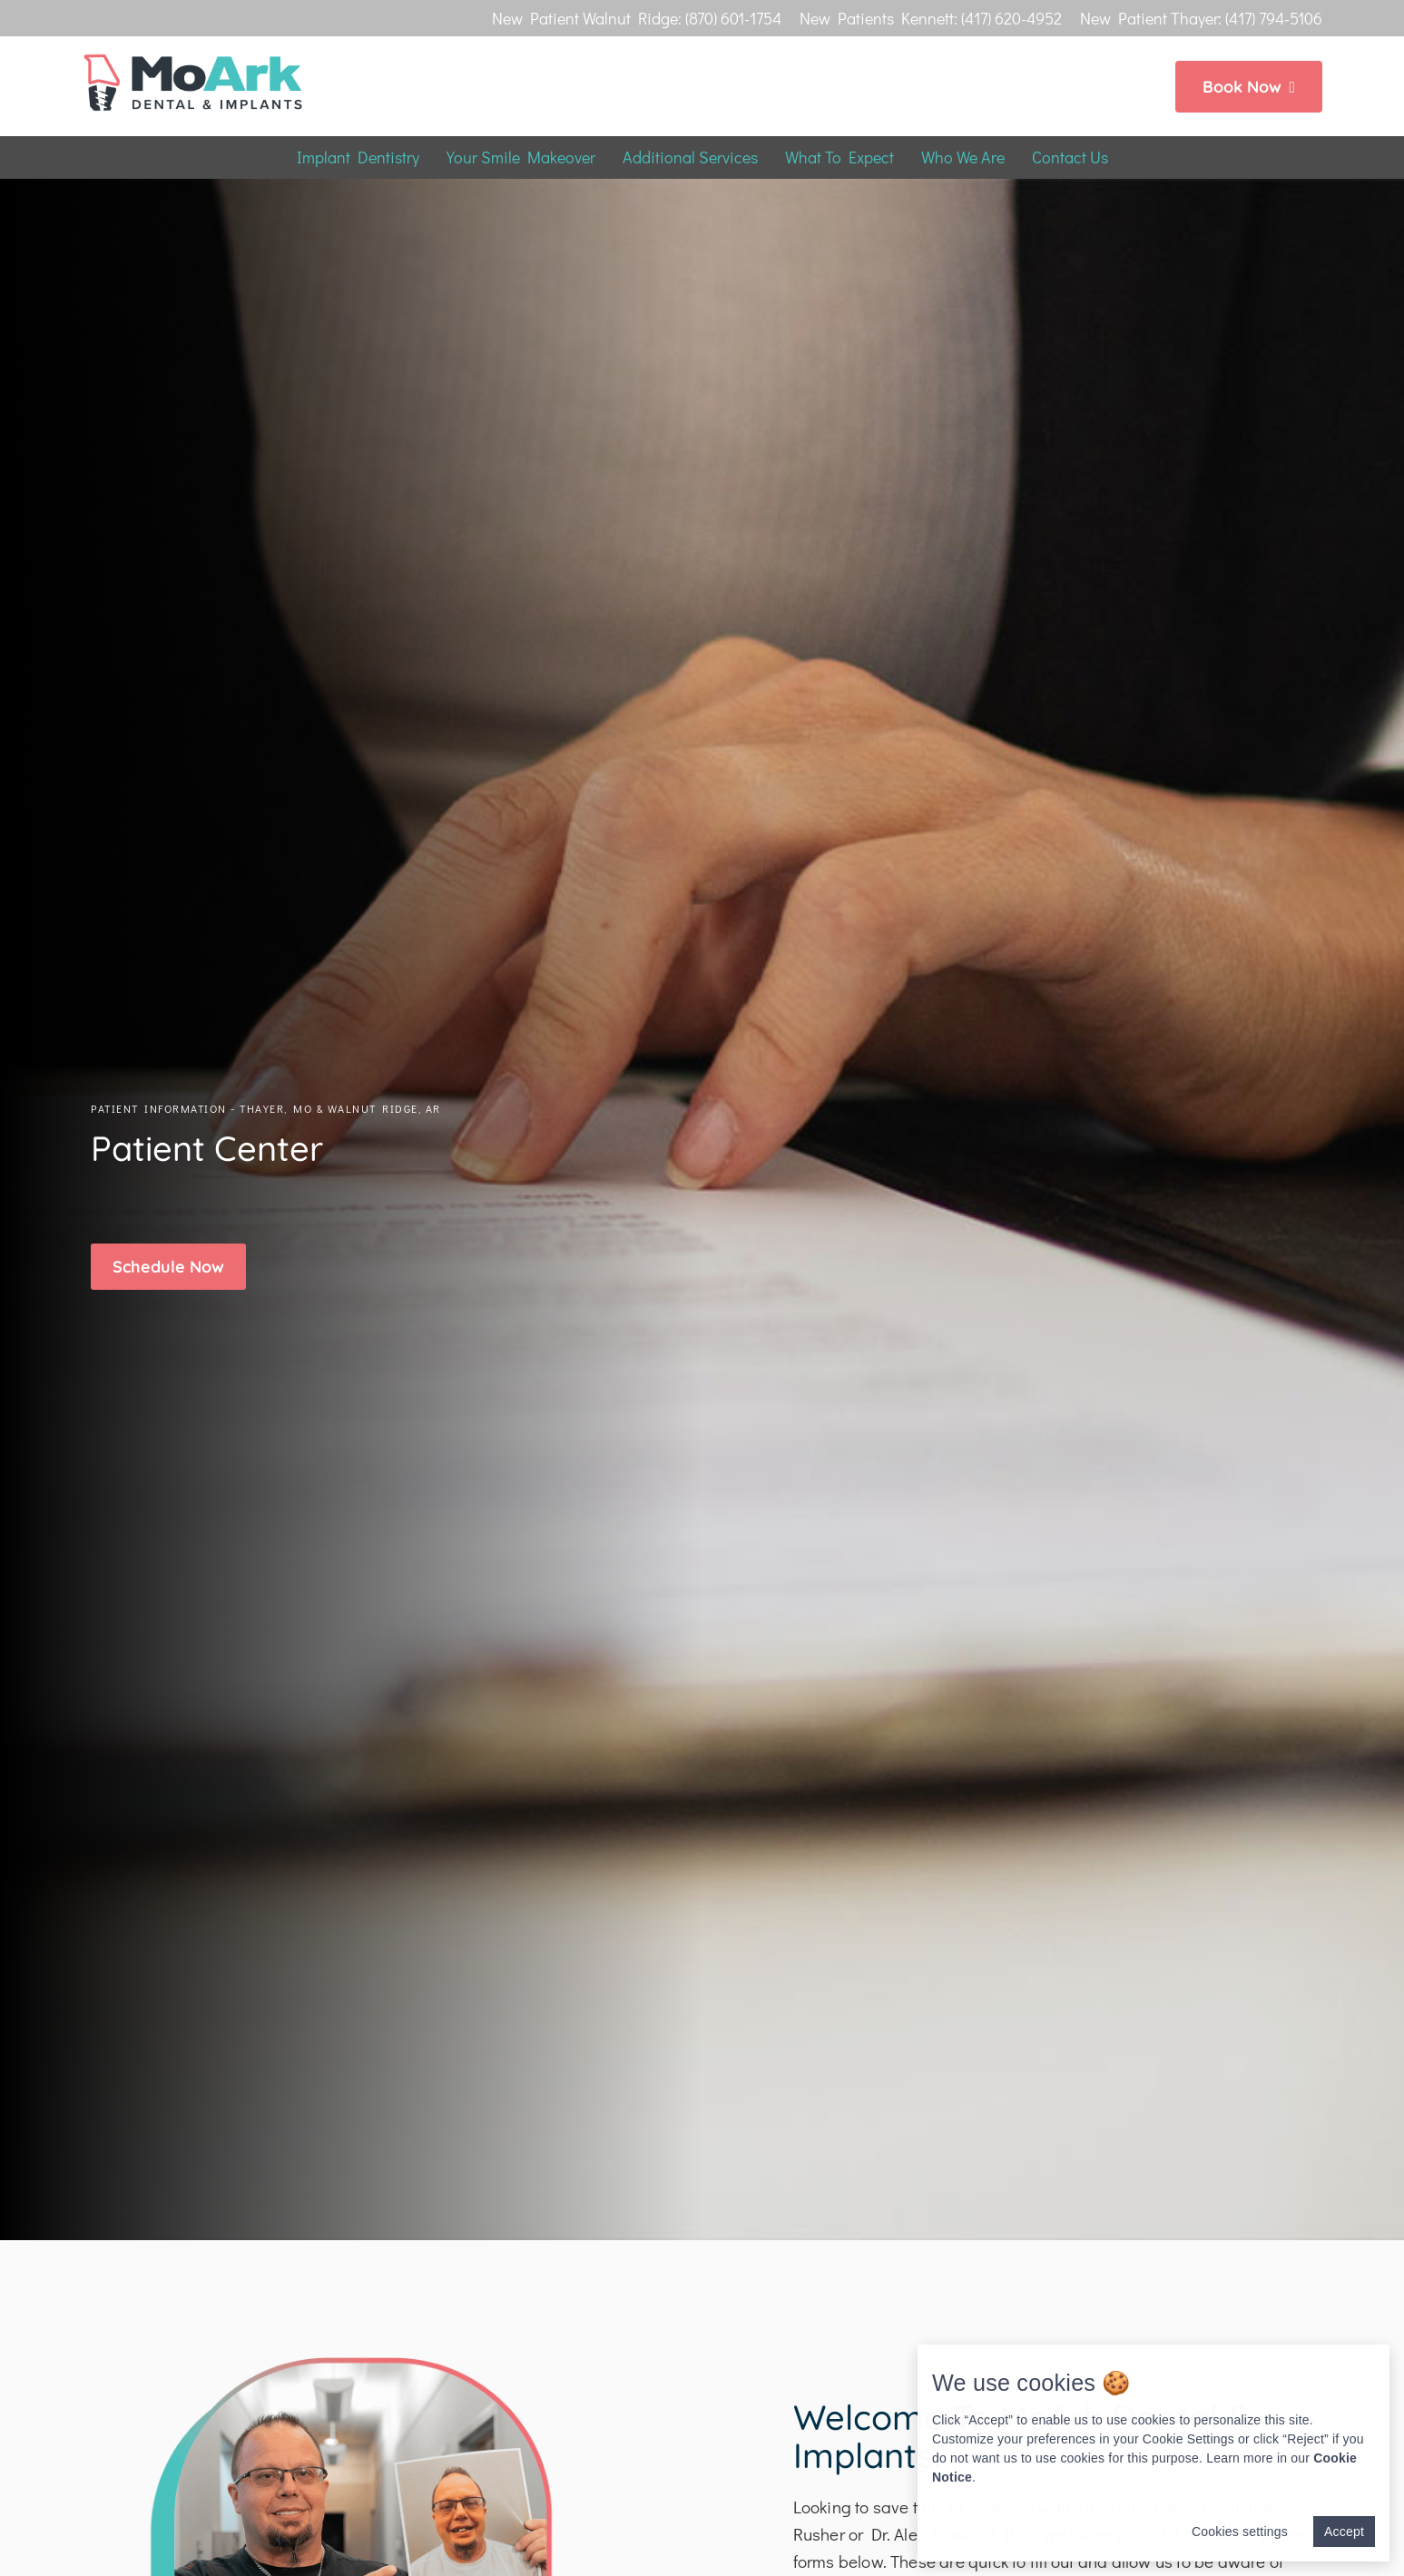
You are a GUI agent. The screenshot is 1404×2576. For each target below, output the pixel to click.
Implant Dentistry (358, 157)
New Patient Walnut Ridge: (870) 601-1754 (636, 18)
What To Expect (839, 157)
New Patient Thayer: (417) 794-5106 (1201, 18)
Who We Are (963, 157)
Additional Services (690, 157)
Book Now (1249, 86)
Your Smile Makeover (521, 157)
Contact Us (1070, 157)
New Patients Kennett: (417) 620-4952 (931, 18)
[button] (168, 1267)
